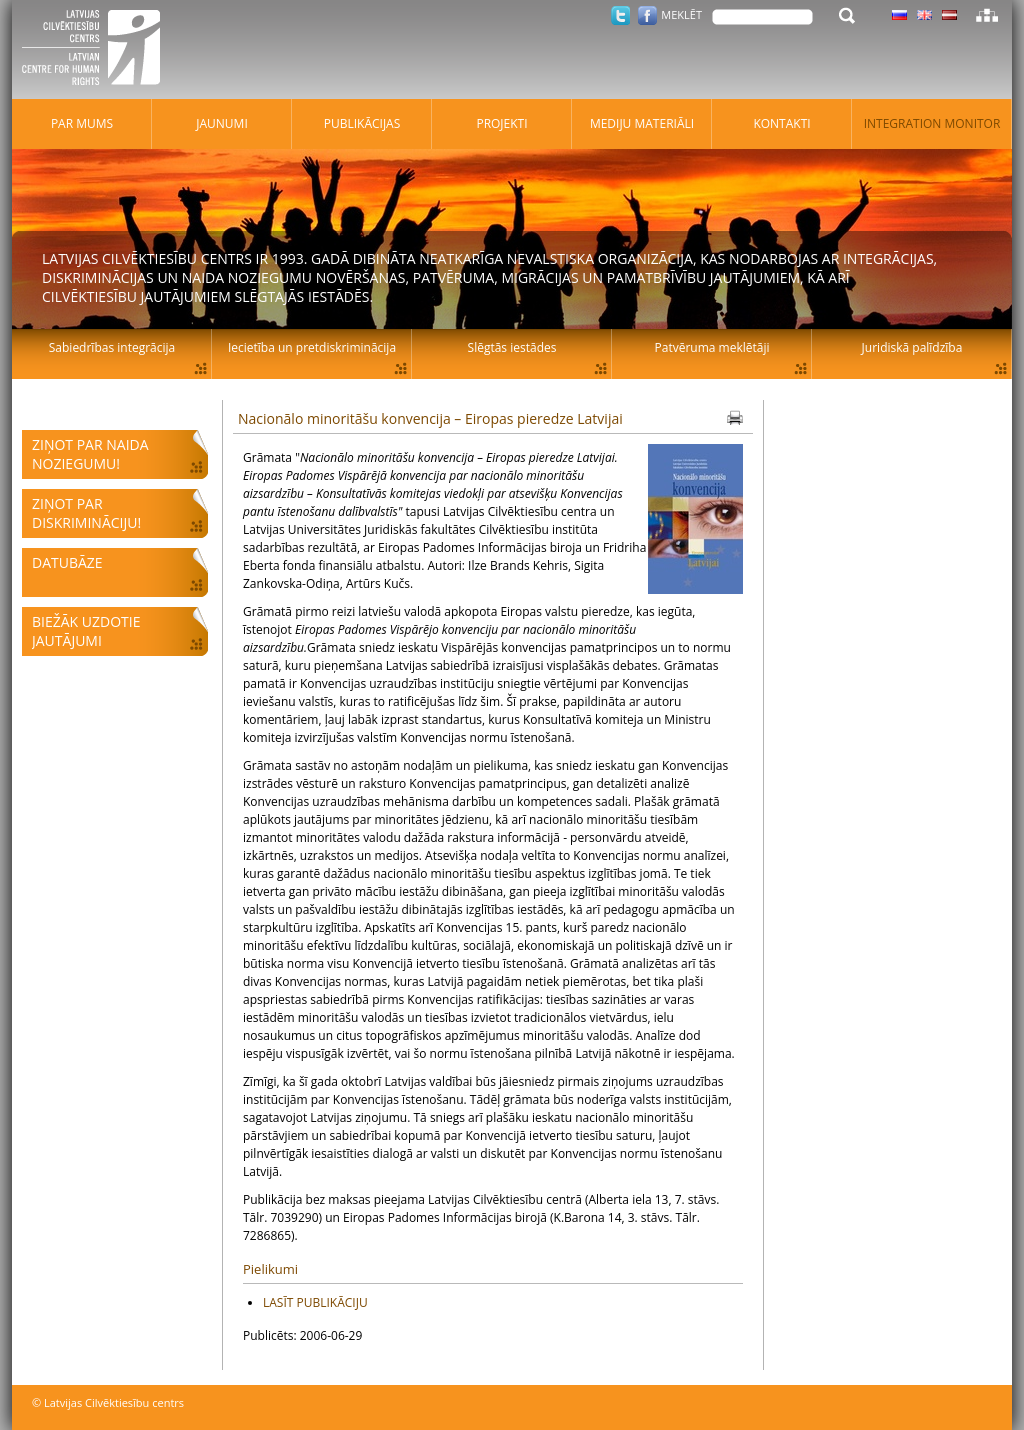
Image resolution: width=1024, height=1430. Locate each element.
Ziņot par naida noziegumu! (90, 454)
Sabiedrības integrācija (112, 347)
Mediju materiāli (642, 123)
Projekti (501, 123)
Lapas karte (987, 15)
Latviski (949, 15)
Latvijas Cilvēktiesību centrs (97, 50)
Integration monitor (932, 123)
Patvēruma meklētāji (712, 347)
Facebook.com (647, 15)
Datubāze (67, 562)
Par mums (82, 123)
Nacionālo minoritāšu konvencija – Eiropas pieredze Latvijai (430, 418)
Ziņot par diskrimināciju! (86, 513)
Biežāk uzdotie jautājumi (86, 631)
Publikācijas (362, 123)
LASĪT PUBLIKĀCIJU (315, 1302)
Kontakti (781, 123)
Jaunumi (222, 123)
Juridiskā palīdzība (912, 347)
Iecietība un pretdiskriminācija (312, 347)
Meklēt (681, 14)
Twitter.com (620, 15)
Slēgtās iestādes (512, 347)
